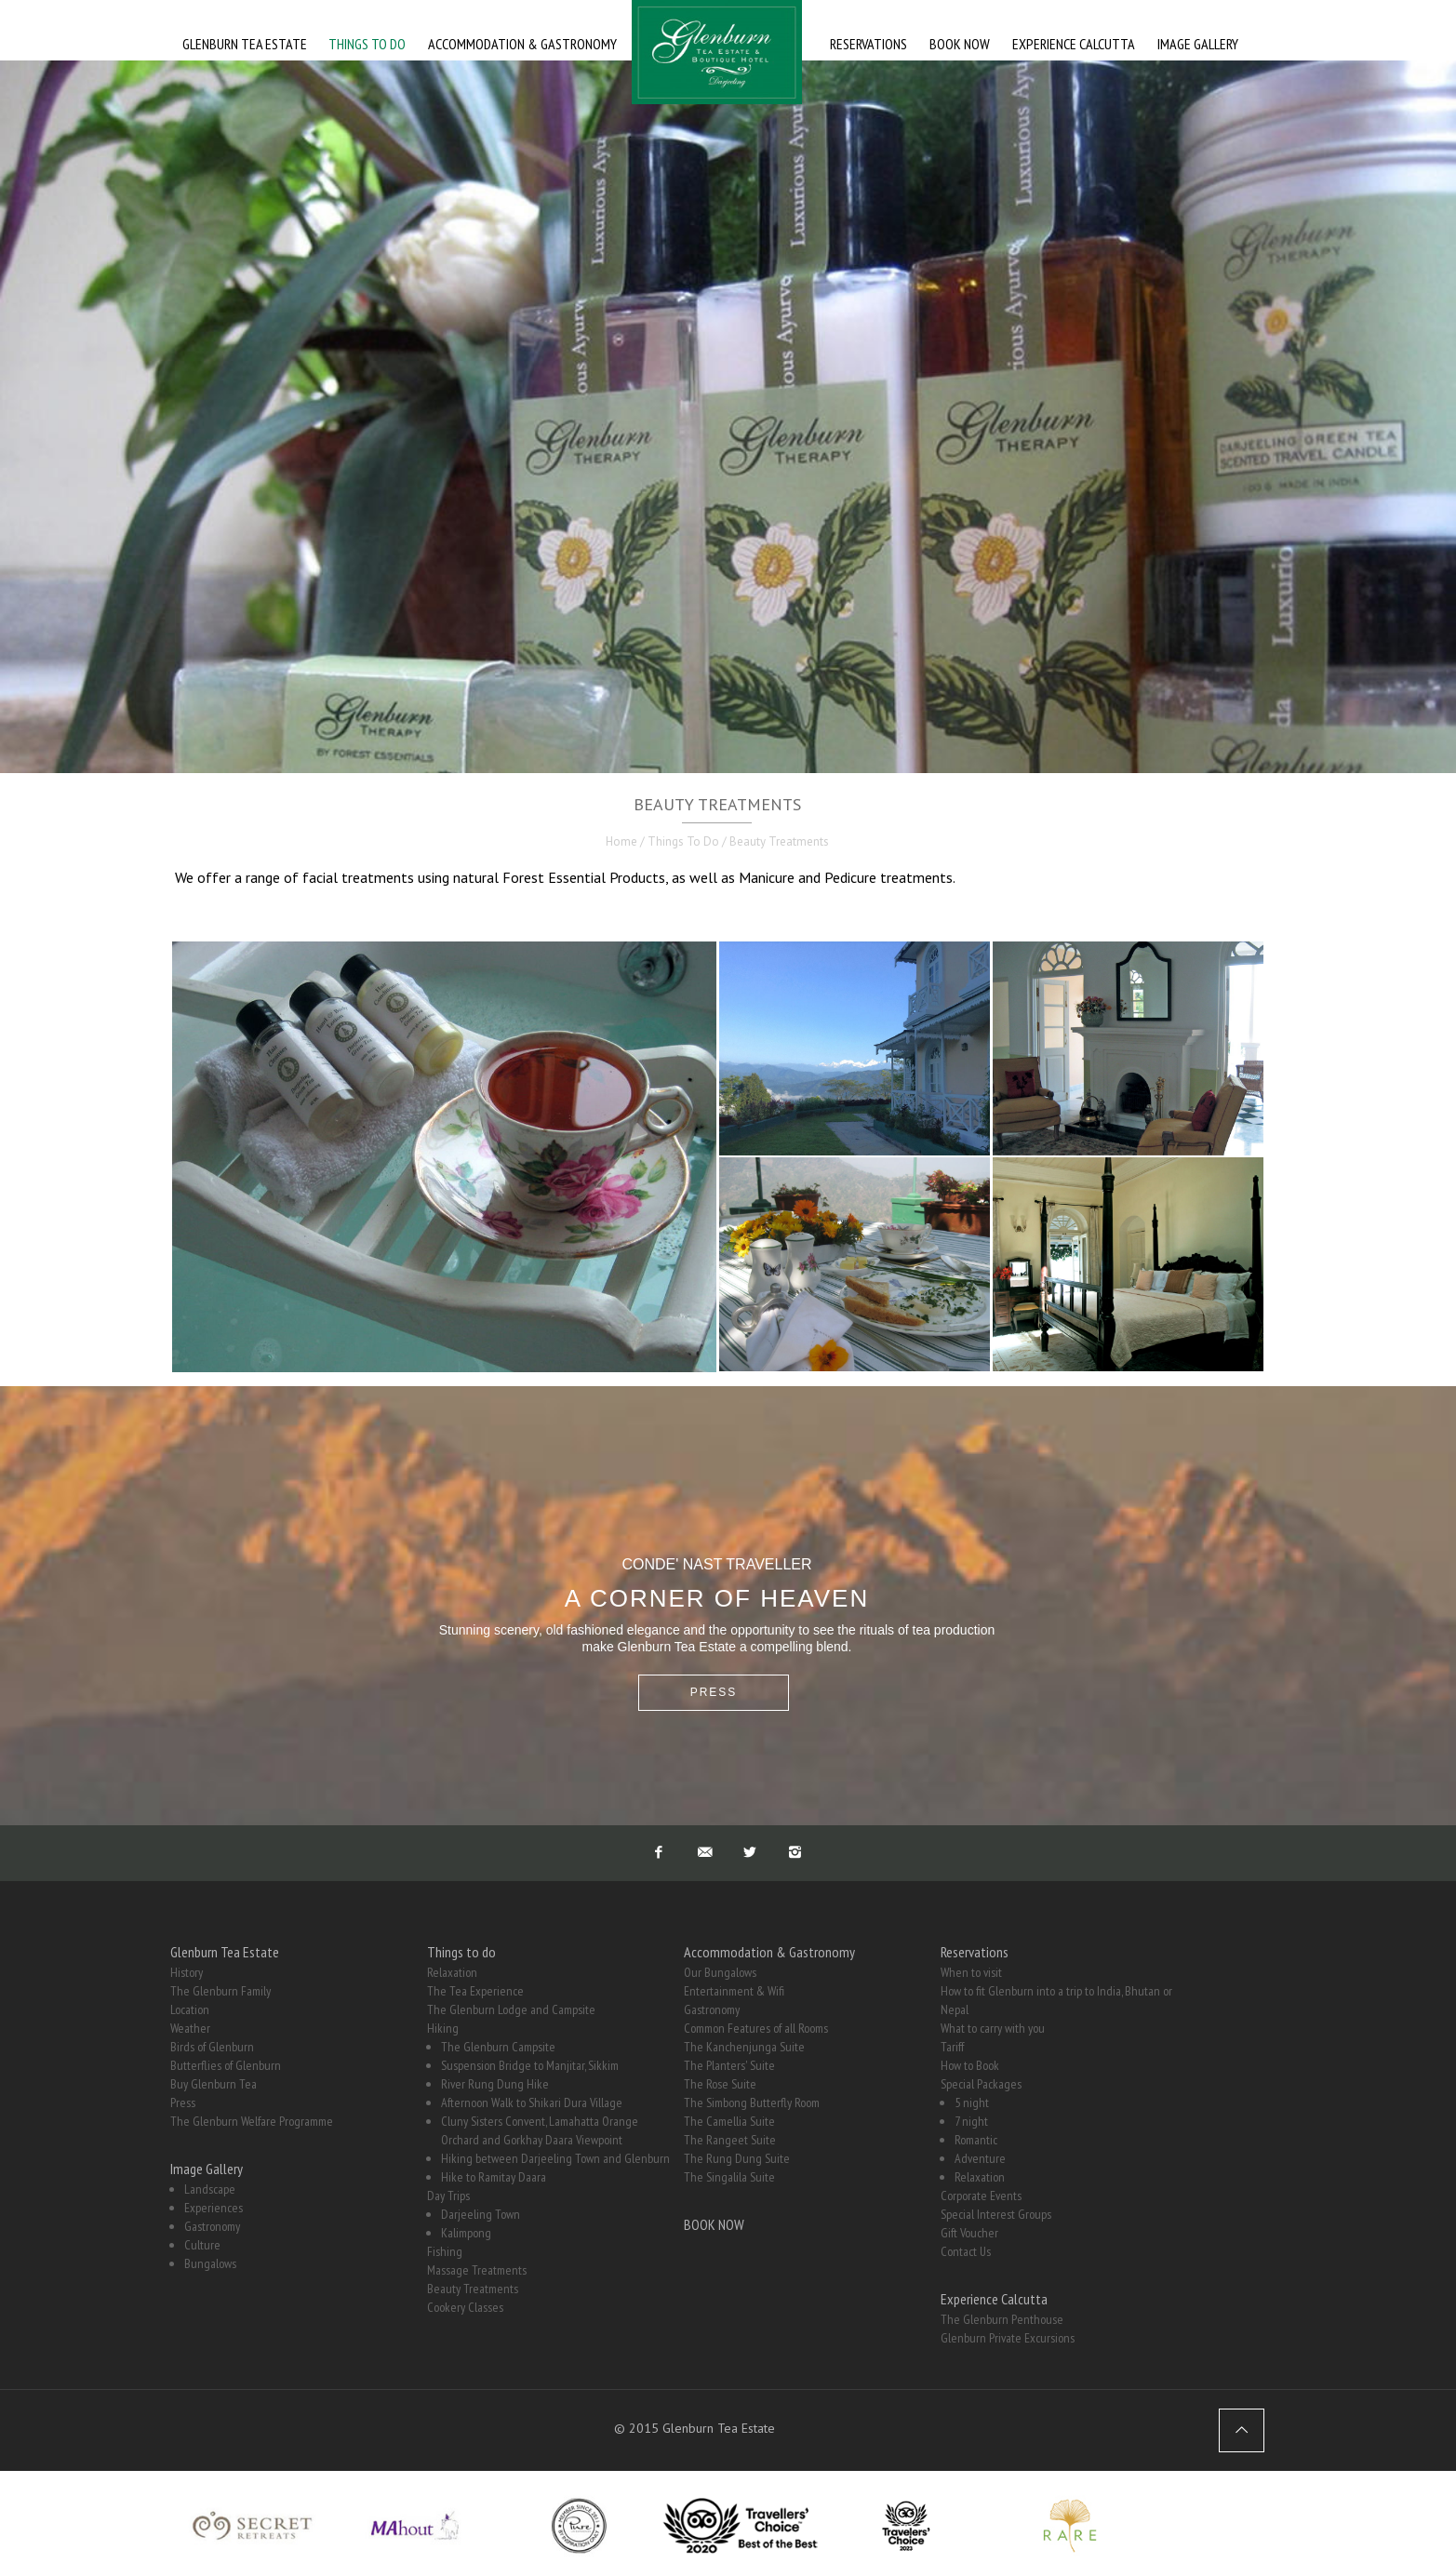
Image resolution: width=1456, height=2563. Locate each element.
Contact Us (966, 2251)
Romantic (976, 2139)
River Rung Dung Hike (495, 2084)
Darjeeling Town (480, 2214)
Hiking (443, 2028)
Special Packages (981, 2084)
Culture (202, 2244)
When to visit (971, 1972)
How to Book (970, 2065)
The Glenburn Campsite (498, 2046)
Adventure (980, 2158)
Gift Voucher (969, 2232)
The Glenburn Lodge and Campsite (511, 2009)
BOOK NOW (714, 2224)
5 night (972, 2102)
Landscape (209, 2189)
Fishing (444, 2251)
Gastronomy (212, 2226)
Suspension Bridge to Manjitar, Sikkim (530, 2065)
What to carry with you (993, 2028)
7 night (971, 2121)
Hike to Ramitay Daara (493, 2177)
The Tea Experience (475, 1990)
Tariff (952, 2046)
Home (621, 841)
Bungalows (210, 2263)
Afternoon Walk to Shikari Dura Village (531, 2102)
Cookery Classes (465, 2307)
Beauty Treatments (472, 2288)
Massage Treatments (477, 2270)
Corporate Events (981, 2195)
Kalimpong (466, 2232)
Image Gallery (206, 2168)
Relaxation (452, 1972)
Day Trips (448, 2195)
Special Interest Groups (996, 2214)
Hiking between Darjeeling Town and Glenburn (555, 2158)
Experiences (213, 2207)
